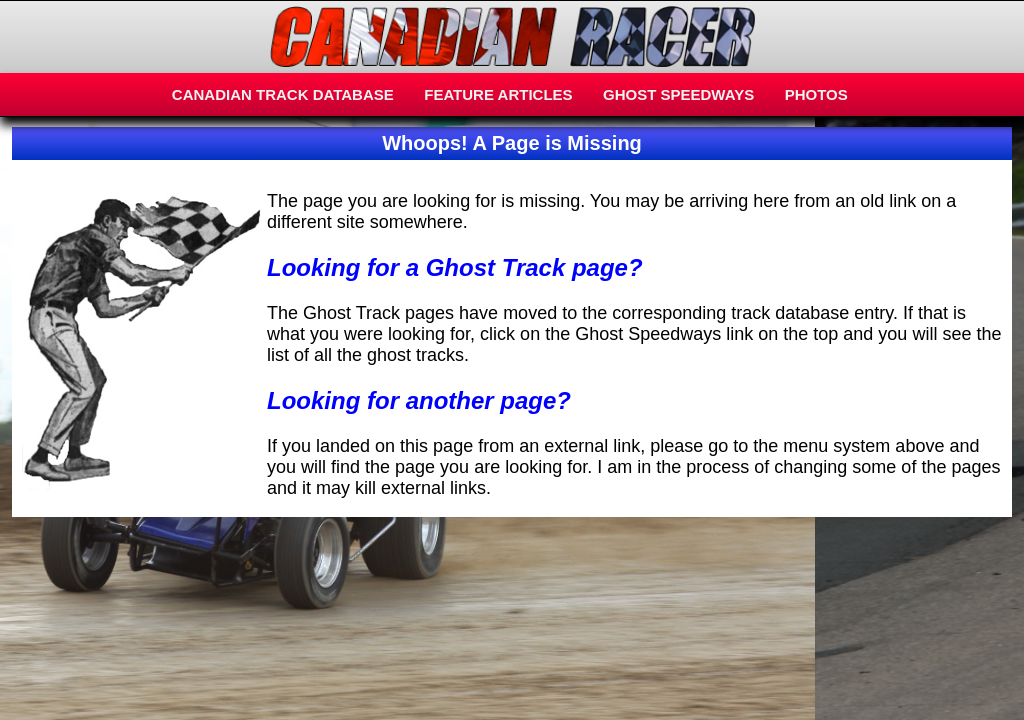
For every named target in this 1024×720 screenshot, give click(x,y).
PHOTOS (816, 94)
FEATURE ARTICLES (498, 94)
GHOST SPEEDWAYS (678, 94)
